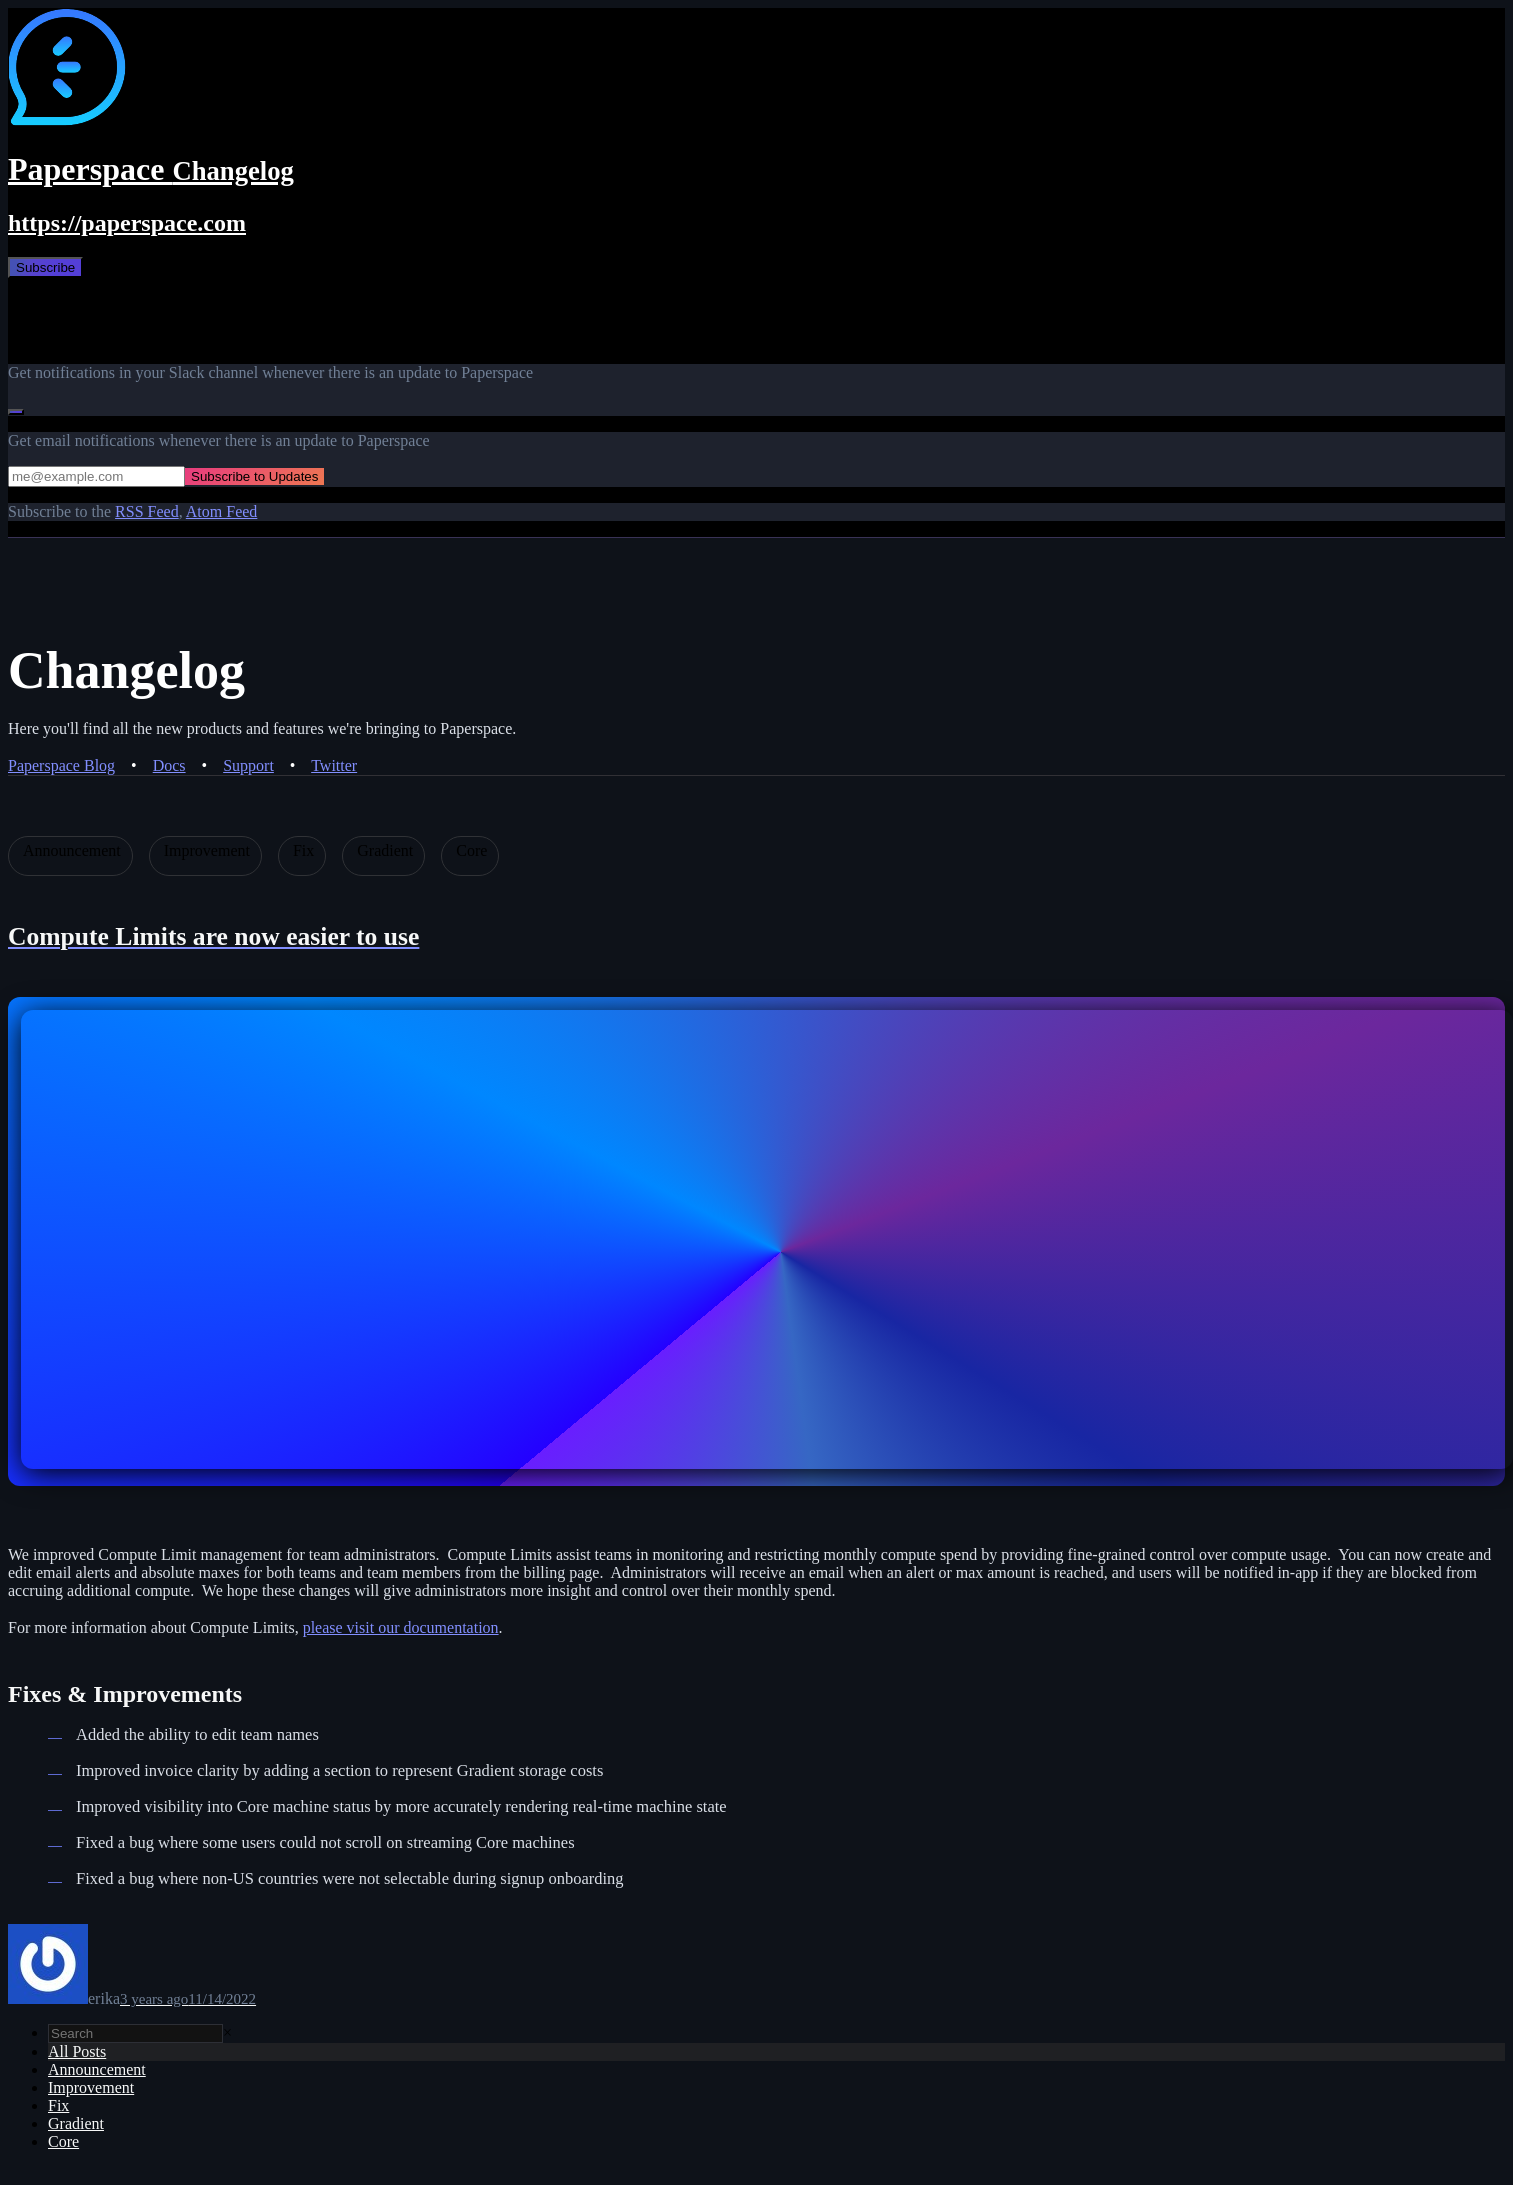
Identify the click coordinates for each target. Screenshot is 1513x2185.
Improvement (91, 2087)
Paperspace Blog (61, 765)
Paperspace (151, 169)
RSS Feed (147, 511)
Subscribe (45, 267)
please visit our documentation (401, 1627)
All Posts (77, 2051)
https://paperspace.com (127, 223)
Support (248, 765)
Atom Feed (222, 511)
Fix (58, 2105)
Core (63, 2141)
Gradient (76, 2123)
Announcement (97, 2069)
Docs (169, 765)
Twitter (334, 765)
